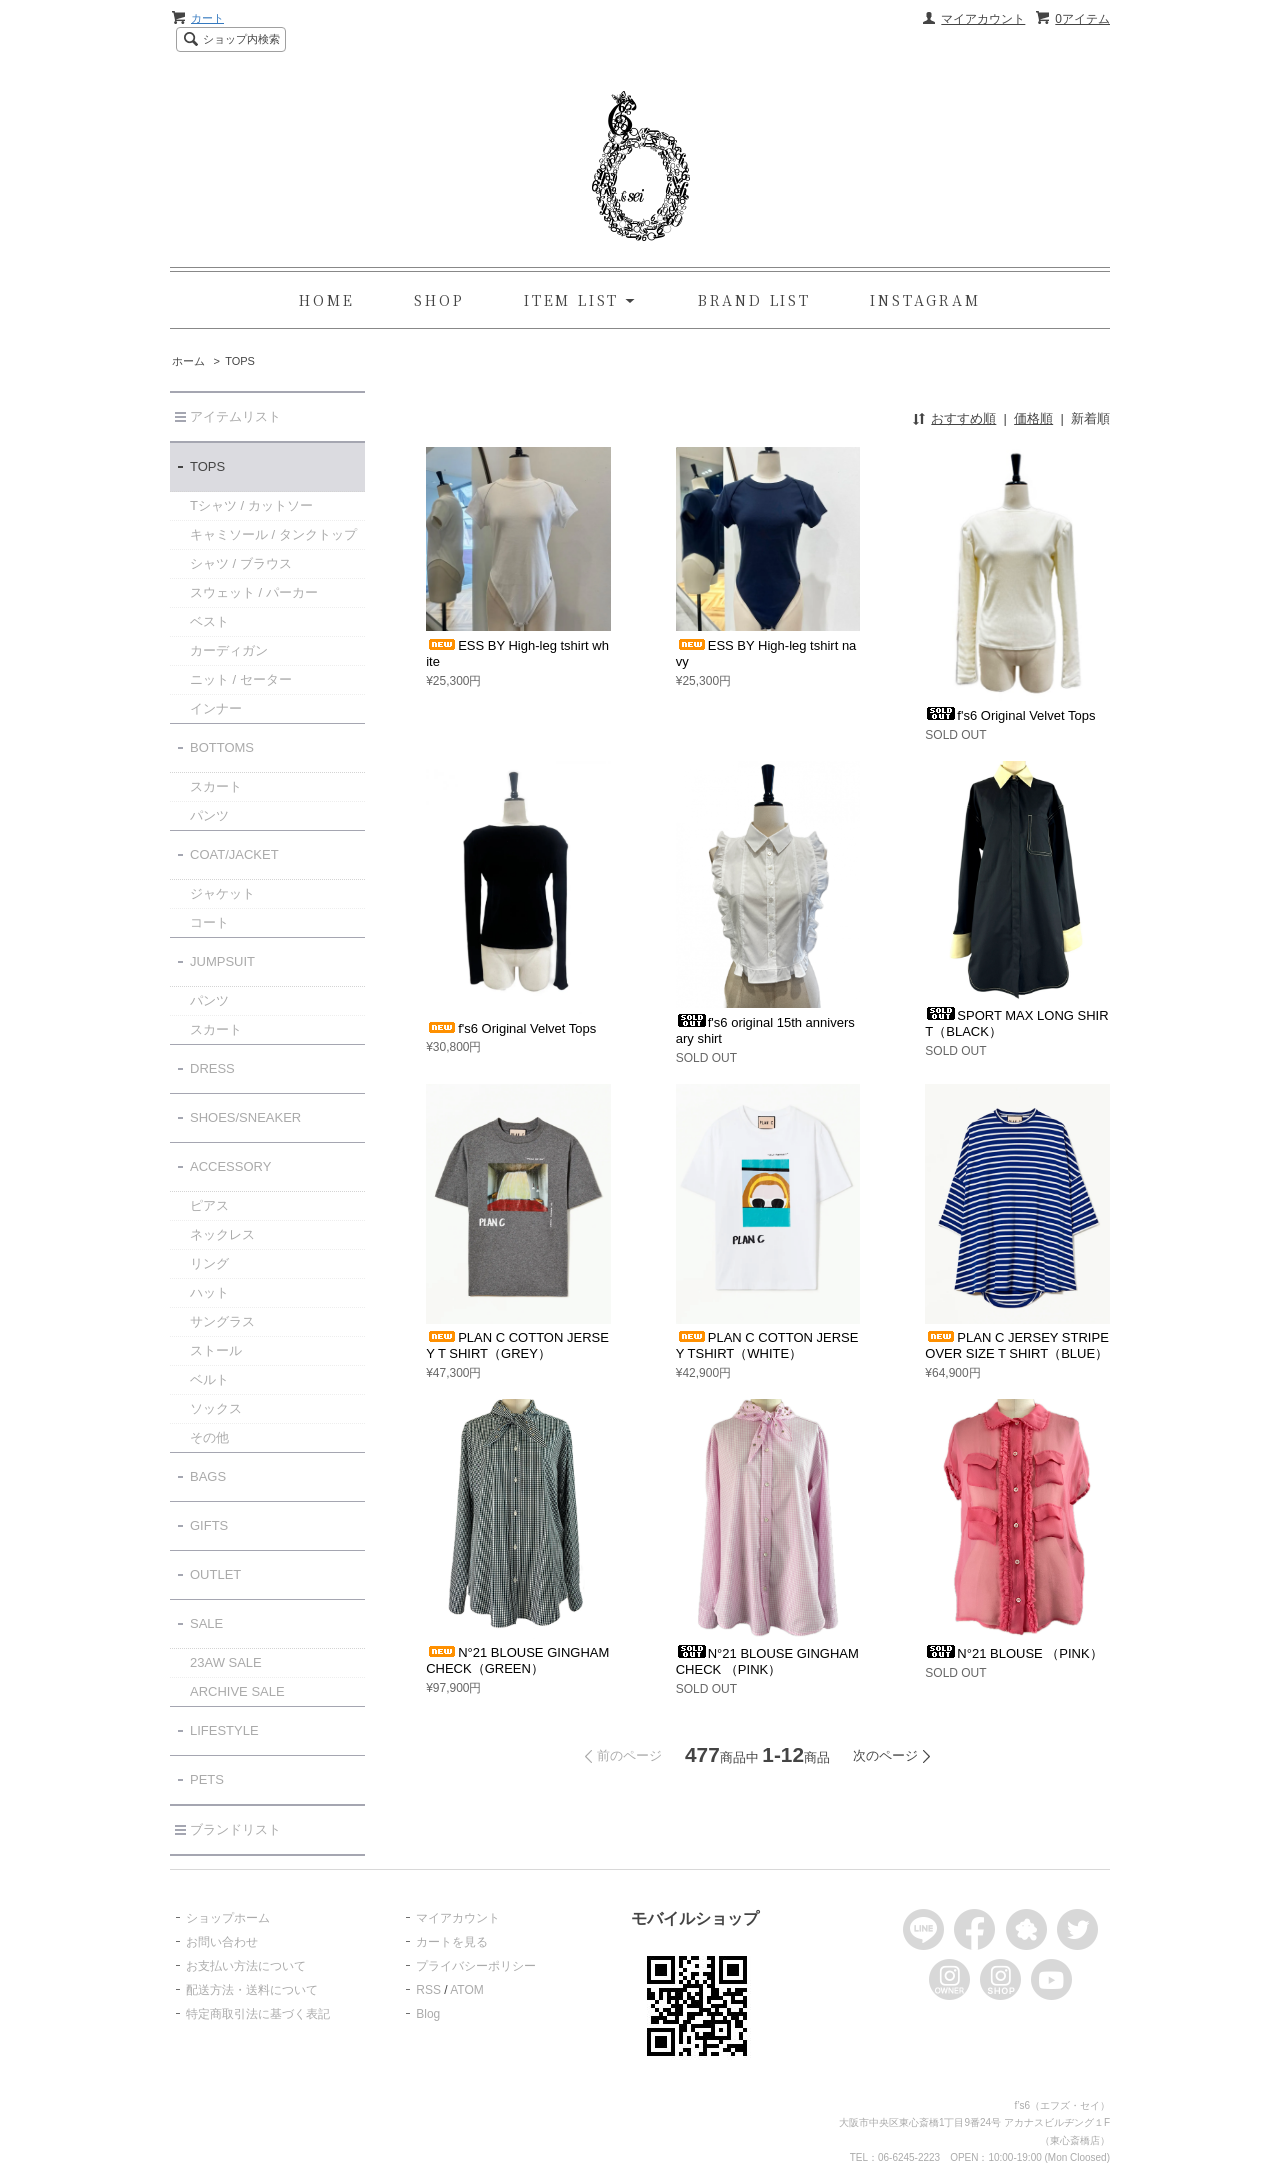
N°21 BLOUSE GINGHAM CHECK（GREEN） (517, 1660)
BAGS (208, 1476)
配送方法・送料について (252, 1990)
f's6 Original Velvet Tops (1010, 715)
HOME (326, 300)
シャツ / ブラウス (241, 563)
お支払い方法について (246, 1966)
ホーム (188, 361)
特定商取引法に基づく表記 (258, 2014)
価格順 (1033, 418)
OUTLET (215, 1574)
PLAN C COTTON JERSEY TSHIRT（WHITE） (767, 1345)
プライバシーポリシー (476, 1966)
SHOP (439, 300)
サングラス (222, 1321)
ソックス (216, 1408)
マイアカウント (983, 19)
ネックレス (222, 1234)
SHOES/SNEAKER (245, 1117)
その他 (209, 1437)
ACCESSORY (230, 1166)
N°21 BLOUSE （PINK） (1013, 1653)
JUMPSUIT (222, 961)
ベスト (209, 621)
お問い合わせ (222, 1942)
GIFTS (209, 1525)
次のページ (885, 1755)
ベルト (209, 1379)
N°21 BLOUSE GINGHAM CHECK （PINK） (767, 1661)
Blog (428, 2014)
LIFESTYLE (224, 1730)
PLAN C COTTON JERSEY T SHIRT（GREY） (517, 1345)
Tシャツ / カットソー (251, 505)
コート (209, 922)
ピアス (209, 1205)
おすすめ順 (963, 418)
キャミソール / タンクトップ (273, 534)
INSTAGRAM (925, 300)
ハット (209, 1292)
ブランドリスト (235, 1829)
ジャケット (222, 893)
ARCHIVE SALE (237, 1691)
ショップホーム (228, 1918)
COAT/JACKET (234, 854)
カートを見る (452, 1942)
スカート (216, 786)
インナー (216, 708)
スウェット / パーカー (254, 592)
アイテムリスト (235, 416)
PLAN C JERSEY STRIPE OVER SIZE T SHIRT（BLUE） (1016, 1345)
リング (209, 1263)
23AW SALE (226, 1662)
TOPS (240, 361)
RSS (428, 1990)
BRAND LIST (754, 300)
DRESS (212, 1068)
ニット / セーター (241, 679)
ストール (216, 1350)
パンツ (209, 815)
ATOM (467, 1990)
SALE (206, 1623)
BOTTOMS (222, 747)
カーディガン (229, 650)
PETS (207, 1779)
